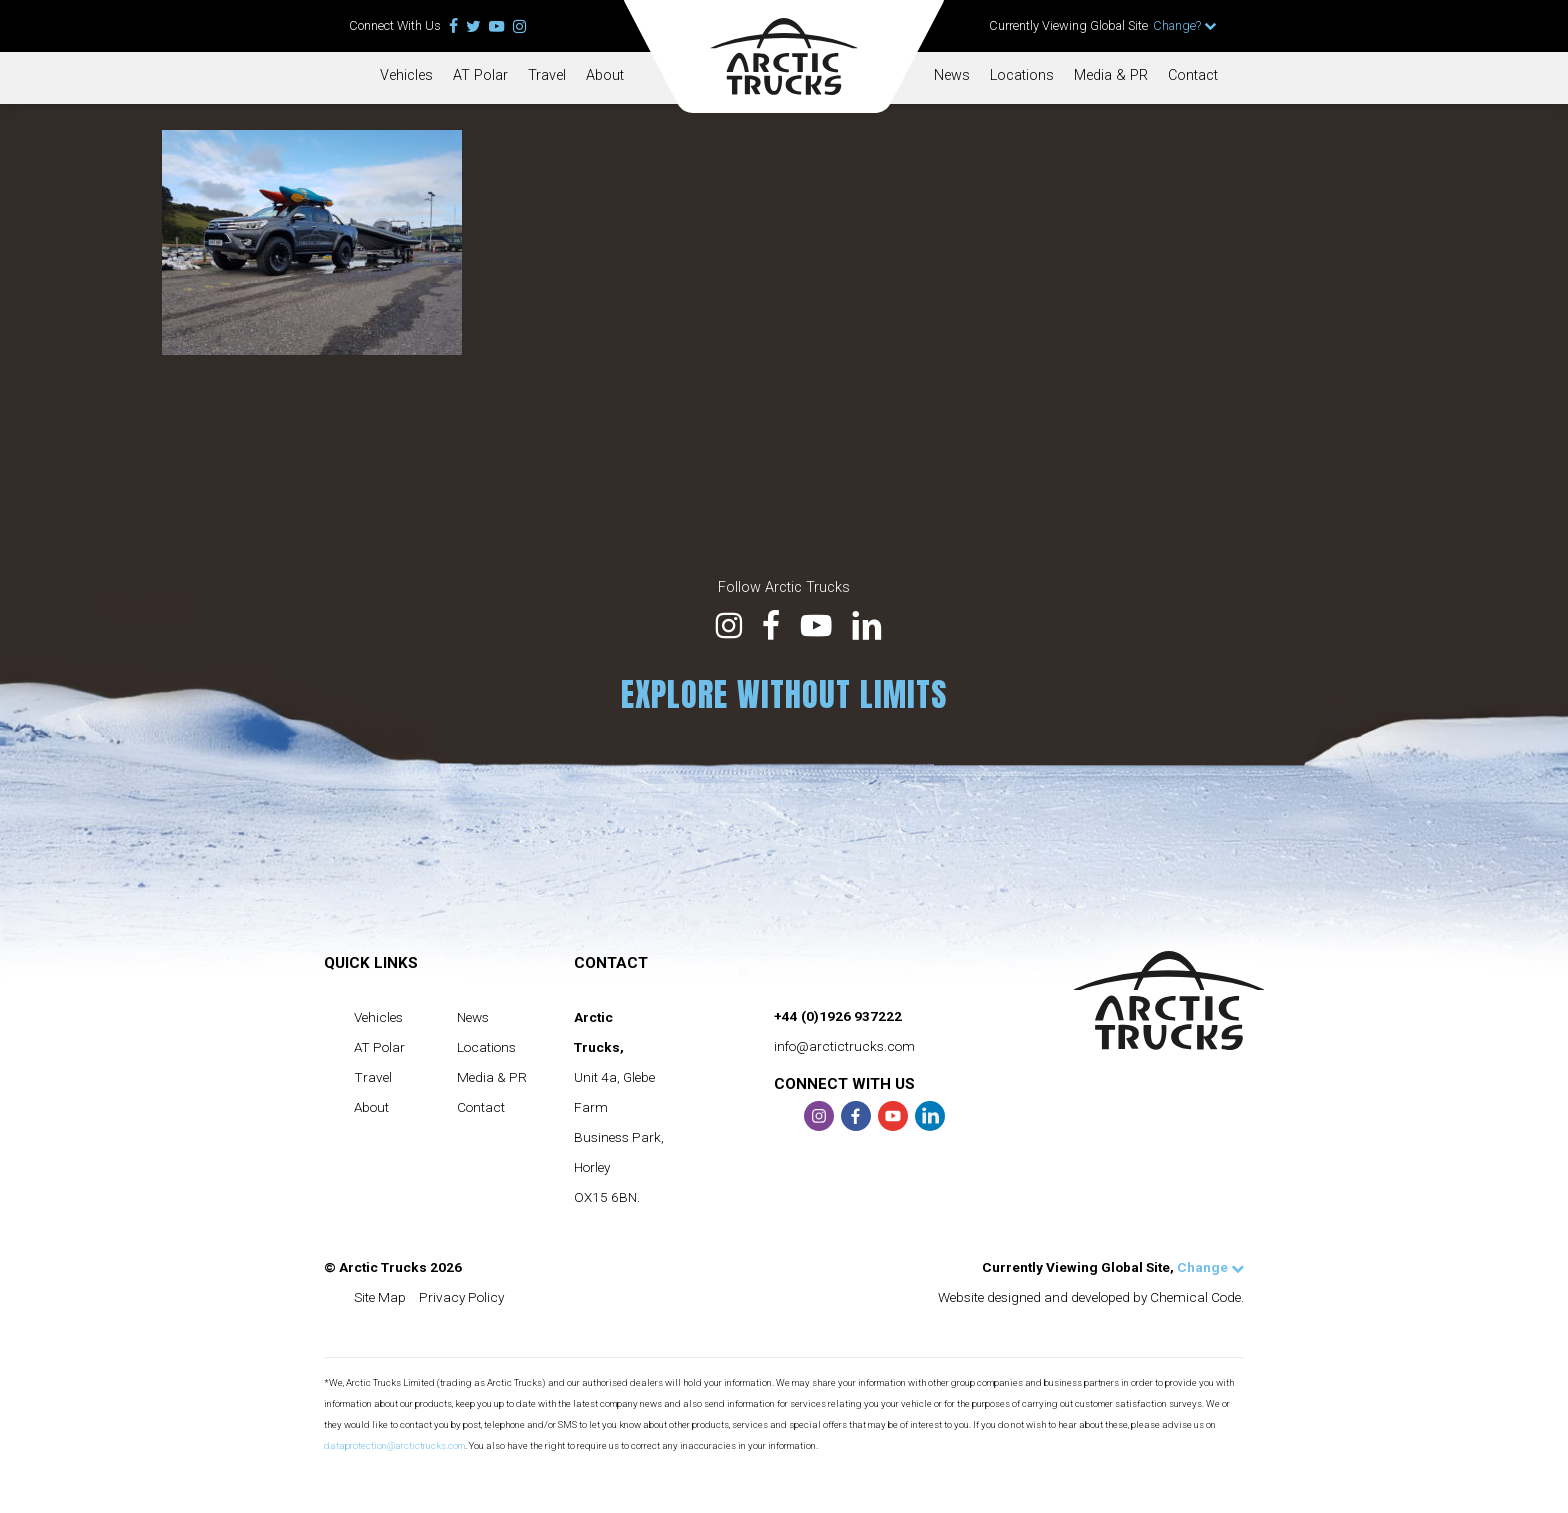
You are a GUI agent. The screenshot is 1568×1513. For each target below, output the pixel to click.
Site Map (380, 1297)
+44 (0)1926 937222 (838, 1016)
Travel (547, 75)
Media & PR (1111, 75)
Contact (1193, 75)
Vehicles (406, 75)
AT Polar (480, 75)
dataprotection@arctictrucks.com (394, 1445)
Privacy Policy (461, 1297)
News (952, 75)
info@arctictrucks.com (844, 1046)
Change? (1185, 25)
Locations (1022, 75)
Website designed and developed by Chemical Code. (1091, 1297)
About (605, 75)
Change (1210, 1267)
